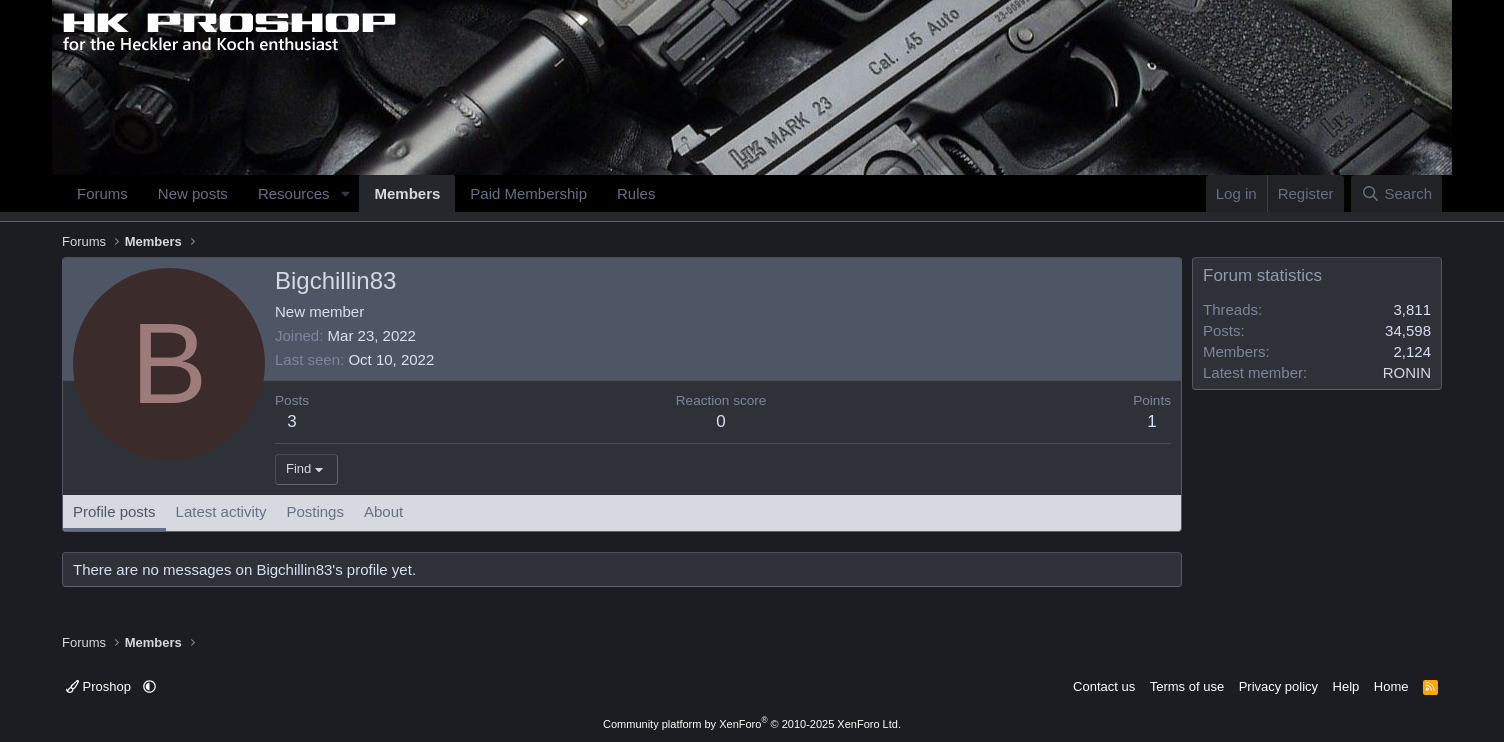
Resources (294, 193)
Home (1391, 686)
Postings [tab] (315, 511)
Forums (102, 193)
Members (407, 193)
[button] (345, 193)
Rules (636, 193)
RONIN (1407, 372)
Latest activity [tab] (221, 511)
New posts (193, 193)
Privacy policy (1278, 686)
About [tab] (383, 511)
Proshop (100, 686)
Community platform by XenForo (752, 724)
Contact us (1104, 686)
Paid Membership (528, 193)
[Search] (1396, 193)
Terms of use (1187, 686)
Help (1346, 686)
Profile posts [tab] (114, 511)
